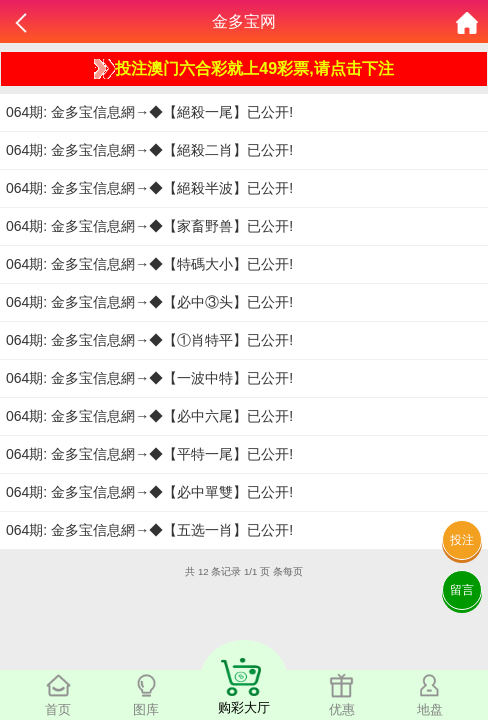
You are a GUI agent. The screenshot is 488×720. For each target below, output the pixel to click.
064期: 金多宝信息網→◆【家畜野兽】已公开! (149, 226)
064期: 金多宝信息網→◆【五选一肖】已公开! (149, 530)
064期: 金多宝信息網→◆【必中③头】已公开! (149, 302)
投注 (462, 540)
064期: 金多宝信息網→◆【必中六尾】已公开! (149, 416)
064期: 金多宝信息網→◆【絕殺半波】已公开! (149, 188)
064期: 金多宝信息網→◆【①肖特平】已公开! (149, 340)
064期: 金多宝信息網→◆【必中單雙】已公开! (149, 492)
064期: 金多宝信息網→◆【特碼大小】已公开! (149, 264)
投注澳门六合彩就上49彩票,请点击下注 (243, 69)
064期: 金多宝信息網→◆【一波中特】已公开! (149, 378)
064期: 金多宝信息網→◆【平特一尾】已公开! (149, 454)
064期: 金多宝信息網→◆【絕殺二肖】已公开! (149, 150)
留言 (462, 590)
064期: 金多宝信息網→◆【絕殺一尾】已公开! (149, 112)
